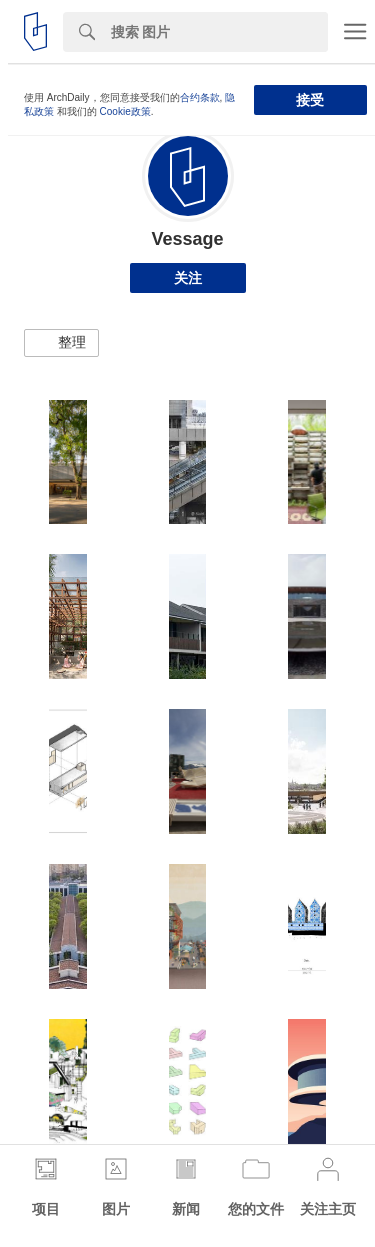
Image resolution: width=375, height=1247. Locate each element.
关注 (188, 278)
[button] (61, 343)
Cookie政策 (125, 111)
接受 (310, 100)
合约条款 (200, 97)
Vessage (187, 239)
